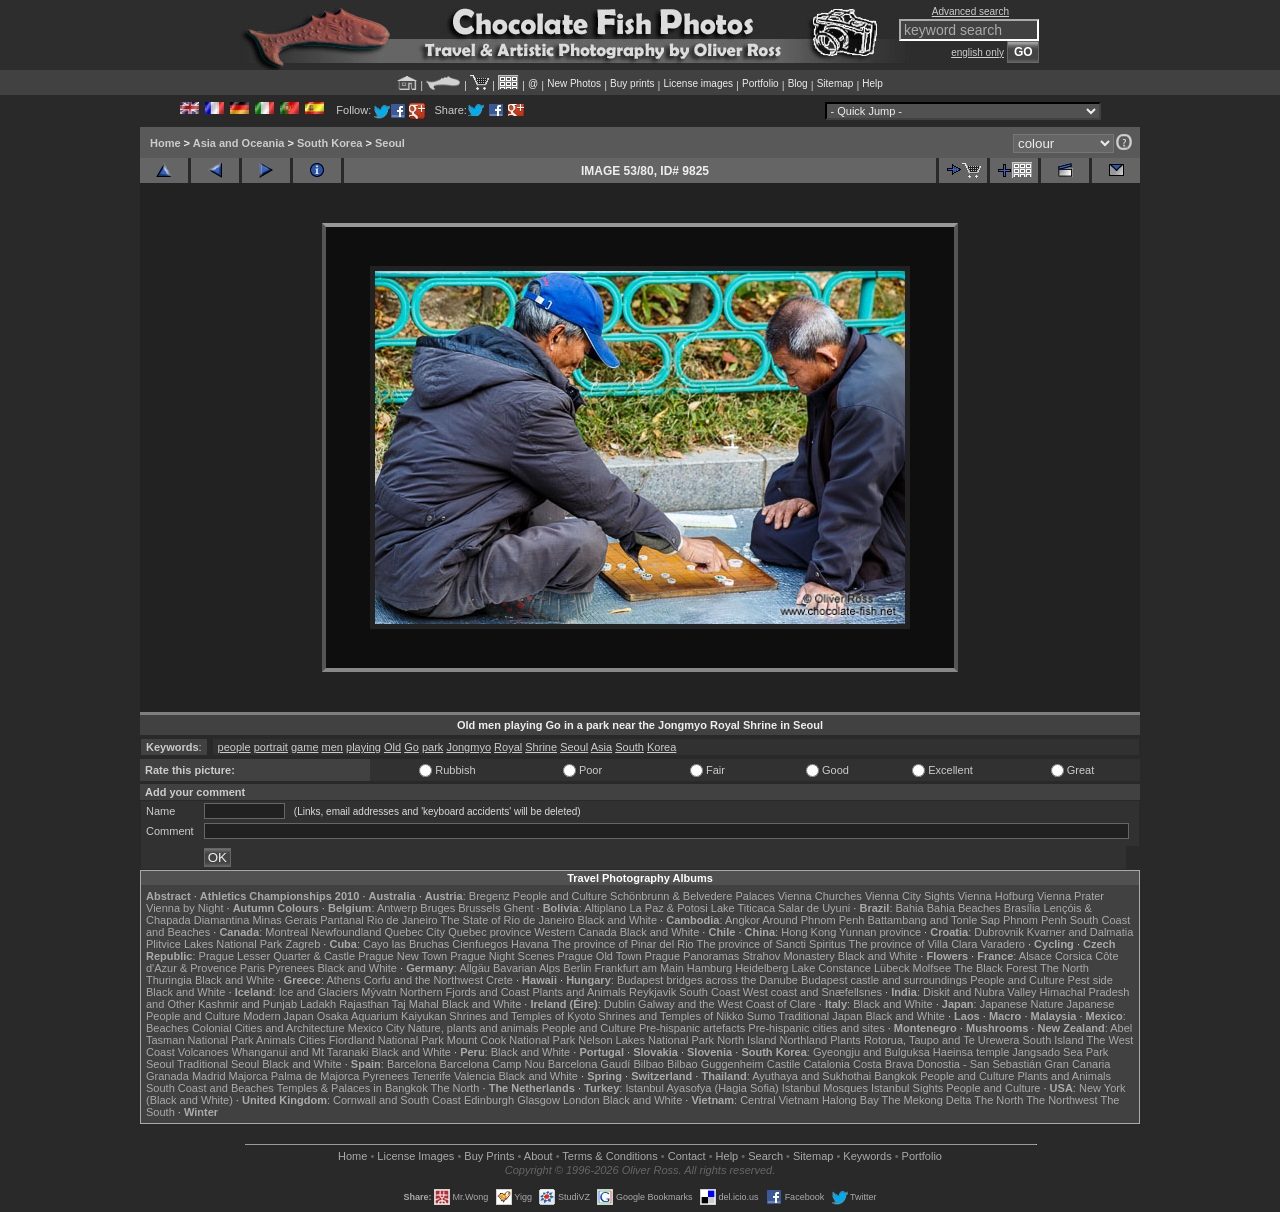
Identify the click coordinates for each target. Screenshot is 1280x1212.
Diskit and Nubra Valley (980, 992)
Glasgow (538, 1100)
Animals (275, 1040)
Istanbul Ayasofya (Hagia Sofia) (701, 1088)
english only (977, 52)
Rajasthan (364, 1004)
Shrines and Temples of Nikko (670, 1016)
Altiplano (605, 908)
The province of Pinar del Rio (623, 944)
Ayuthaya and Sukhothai (811, 1076)
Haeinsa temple (971, 1052)
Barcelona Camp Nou (492, 1064)
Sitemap (835, 83)
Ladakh (318, 1004)
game (305, 747)
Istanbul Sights (907, 1088)
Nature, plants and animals (473, 1028)
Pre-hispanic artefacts (692, 1028)
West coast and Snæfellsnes (812, 992)
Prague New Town (402, 956)
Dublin (619, 1004)
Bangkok (895, 1076)
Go (411, 747)
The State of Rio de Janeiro (508, 920)
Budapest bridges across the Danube (707, 980)
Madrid (209, 1076)
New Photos (574, 83)
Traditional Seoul (218, 1064)
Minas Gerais (284, 920)
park (432, 747)
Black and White (617, 920)
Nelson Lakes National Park (646, 1040)
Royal (508, 747)
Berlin (577, 968)
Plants (845, 1040)
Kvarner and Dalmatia (1080, 932)
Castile (784, 1064)
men (332, 747)
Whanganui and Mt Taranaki (300, 1052)
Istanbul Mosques (825, 1088)
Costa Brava (883, 1064)
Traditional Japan (820, 1016)
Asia (601, 747)
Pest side (1090, 980)
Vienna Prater (1070, 896)
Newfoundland (346, 932)
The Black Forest (995, 968)
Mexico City (376, 1028)
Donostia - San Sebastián (979, 1064)
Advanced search (970, 11)
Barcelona (412, 1064)
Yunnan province (880, 932)
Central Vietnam (779, 1100)
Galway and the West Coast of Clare (727, 1004)
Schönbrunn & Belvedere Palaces (692, 896)
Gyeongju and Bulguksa (871, 1052)
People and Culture (560, 896)
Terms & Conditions (609, 1156)
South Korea (329, 143)
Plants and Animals (579, 992)
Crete (499, 980)
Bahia (910, 908)
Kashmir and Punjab (247, 1004)
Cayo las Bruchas (406, 944)
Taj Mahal (415, 1004)
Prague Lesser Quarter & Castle (277, 956)
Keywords (867, 1156)
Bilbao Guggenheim (715, 1064)
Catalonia (826, 1064)
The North (1064, 968)
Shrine (541, 747)
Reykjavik (652, 992)
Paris (252, 968)
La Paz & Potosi (669, 908)
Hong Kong (808, 932)
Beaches (167, 1028)
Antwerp (397, 908)
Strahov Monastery (788, 956)
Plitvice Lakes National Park (214, 944)
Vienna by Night (184, 908)
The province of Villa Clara (913, 944)
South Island (1053, 1040)
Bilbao (648, 1064)
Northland (804, 1040)
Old (392, 747)
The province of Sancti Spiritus (771, 944)
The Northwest (1062, 1100)
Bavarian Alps (526, 968)
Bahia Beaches (964, 908)
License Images (415, 1156)
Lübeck (891, 968)
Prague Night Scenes (502, 956)
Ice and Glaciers (318, 992)
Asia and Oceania (239, 143)
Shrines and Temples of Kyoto (522, 1016)
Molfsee (932, 968)
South (629, 747)
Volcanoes (203, 1052)
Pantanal (341, 920)
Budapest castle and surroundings (884, 980)
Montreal (286, 932)
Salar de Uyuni (814, 908)
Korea (661, 747)
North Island (746, 1040)
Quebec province (489, 932)
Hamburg (709, 968)
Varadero (1002, 944)
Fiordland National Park (386, 1040)
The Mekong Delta (927, 1100)
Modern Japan (278, 1016)
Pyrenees (291, 968)
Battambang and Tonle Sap (933, 920)
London (581, 1100)
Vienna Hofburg (996, 896)
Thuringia (169, 980)
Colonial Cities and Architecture (268, 1028)
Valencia (474, 1076)
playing (363, 747)
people (234, 747)
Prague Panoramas (692, 956)
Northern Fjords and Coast (465, 992)
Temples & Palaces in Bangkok (352, 1088)
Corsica (1073, 956)
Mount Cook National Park (511, 1040)
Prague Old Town (599, 956)
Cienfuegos (480, 944)
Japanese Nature (1022, 1004)
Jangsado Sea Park (1060, 1052)
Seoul (390, 143)
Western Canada (575, 932)
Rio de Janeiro (402, 920)
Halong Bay (850, 1100)
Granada (167, 1076)
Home (165, 143)
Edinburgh (489, 1100)
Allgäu (474, 968)
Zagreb (302, 944)
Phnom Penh (1035, 920)
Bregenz (489, 896)
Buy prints (632, 83)
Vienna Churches (820, 896)
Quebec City (415, 932)
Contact (687, 1156)
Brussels (479, 908)
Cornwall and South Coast (397, 1100)
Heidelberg (761, 968)
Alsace (1035, 956)
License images (698, 83)
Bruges (437, 908)
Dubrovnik (999, 932)
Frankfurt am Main (639, 968)
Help (872, 83)
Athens (343, 980)
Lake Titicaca (743, 908)
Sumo (761, 1016)
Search (765, 1156)
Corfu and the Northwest (423, 980)
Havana (530, 944)
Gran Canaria (1077, 1064)
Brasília (1022, 908)
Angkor (742, 920)
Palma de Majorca (315, 1076)
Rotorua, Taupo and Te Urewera (942, 1040)
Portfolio (760, 83)
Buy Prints (489, 1156)
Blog (798, 83)
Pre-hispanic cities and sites (816, 1028)
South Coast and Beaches (210, 1088)
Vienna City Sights (910, 896)
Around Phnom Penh (813, 920)
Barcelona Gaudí (589, 1064)
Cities (312, 1040)
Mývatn (378, 992)
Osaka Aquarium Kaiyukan (382, 1016)
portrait (271, 747)
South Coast (709, 992)
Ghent (519, 908)
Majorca (248, 1076)
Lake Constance (831, 968)
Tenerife (431, 1076)
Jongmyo (468, 747)
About (538, 1156)
